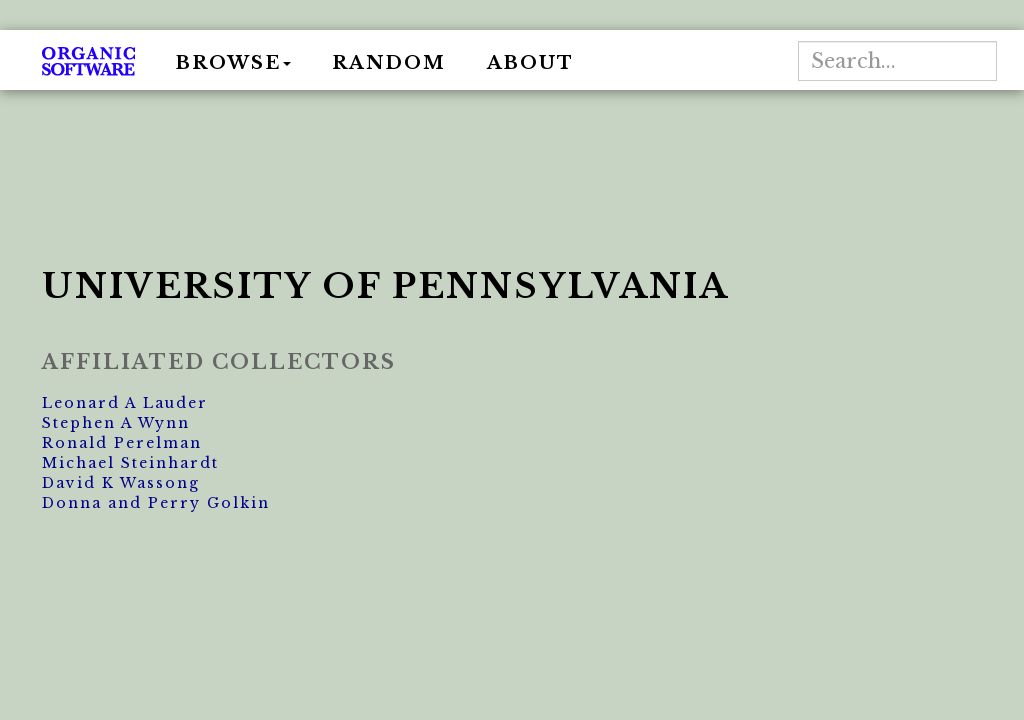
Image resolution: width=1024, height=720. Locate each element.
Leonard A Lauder (125, 403)
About (530, 63)
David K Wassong (121, 483)
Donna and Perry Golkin (156, 503)
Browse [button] (233, 63)
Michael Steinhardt (130, 463)
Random (389, 63)
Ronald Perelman (122, 443)
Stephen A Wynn (116, 423)
